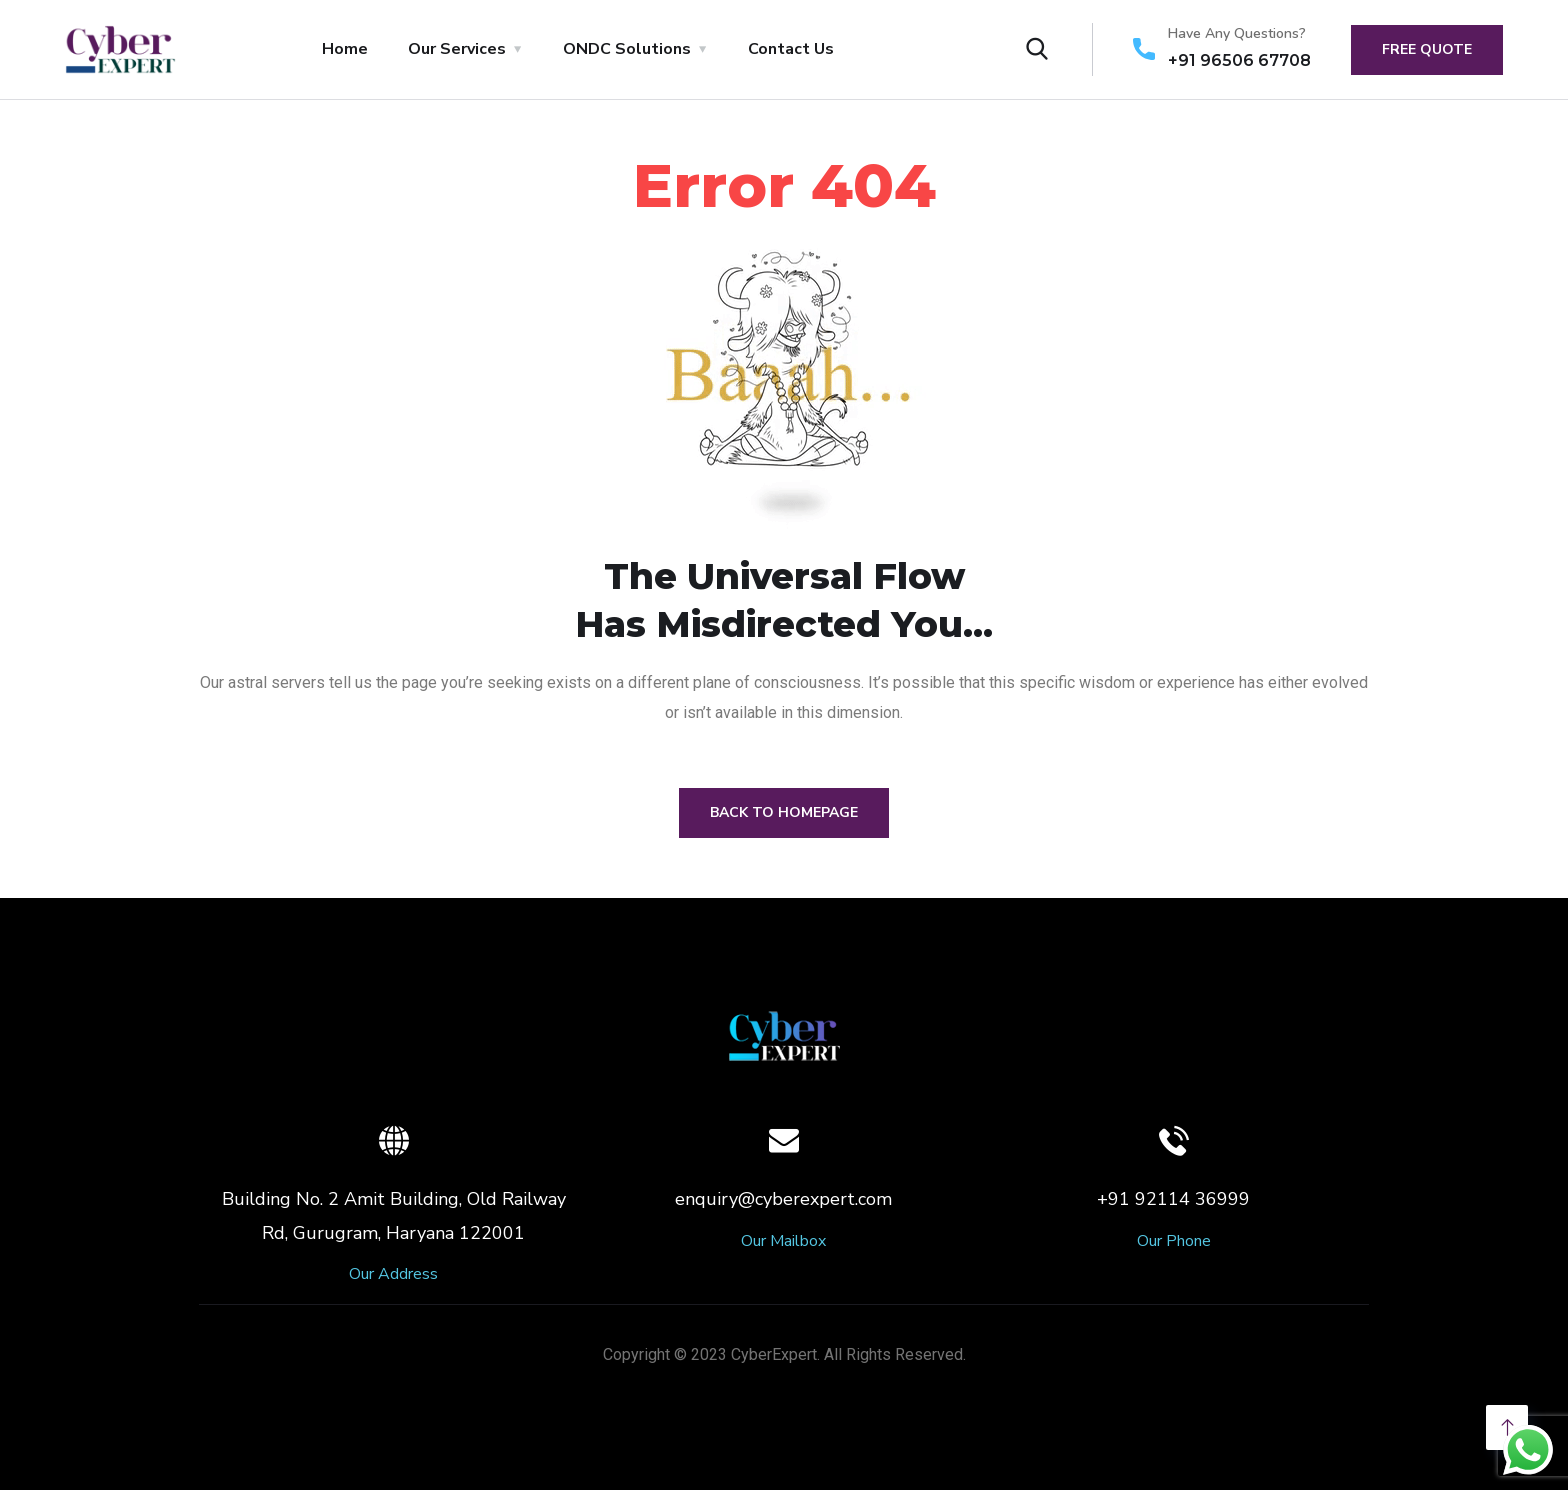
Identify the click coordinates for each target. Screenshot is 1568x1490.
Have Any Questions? (1237, 33)
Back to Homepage (784, 812)
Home (345, 49)
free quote (1427, 49)
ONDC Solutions (627, 49)
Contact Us (791, 49)
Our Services (457, 49)
